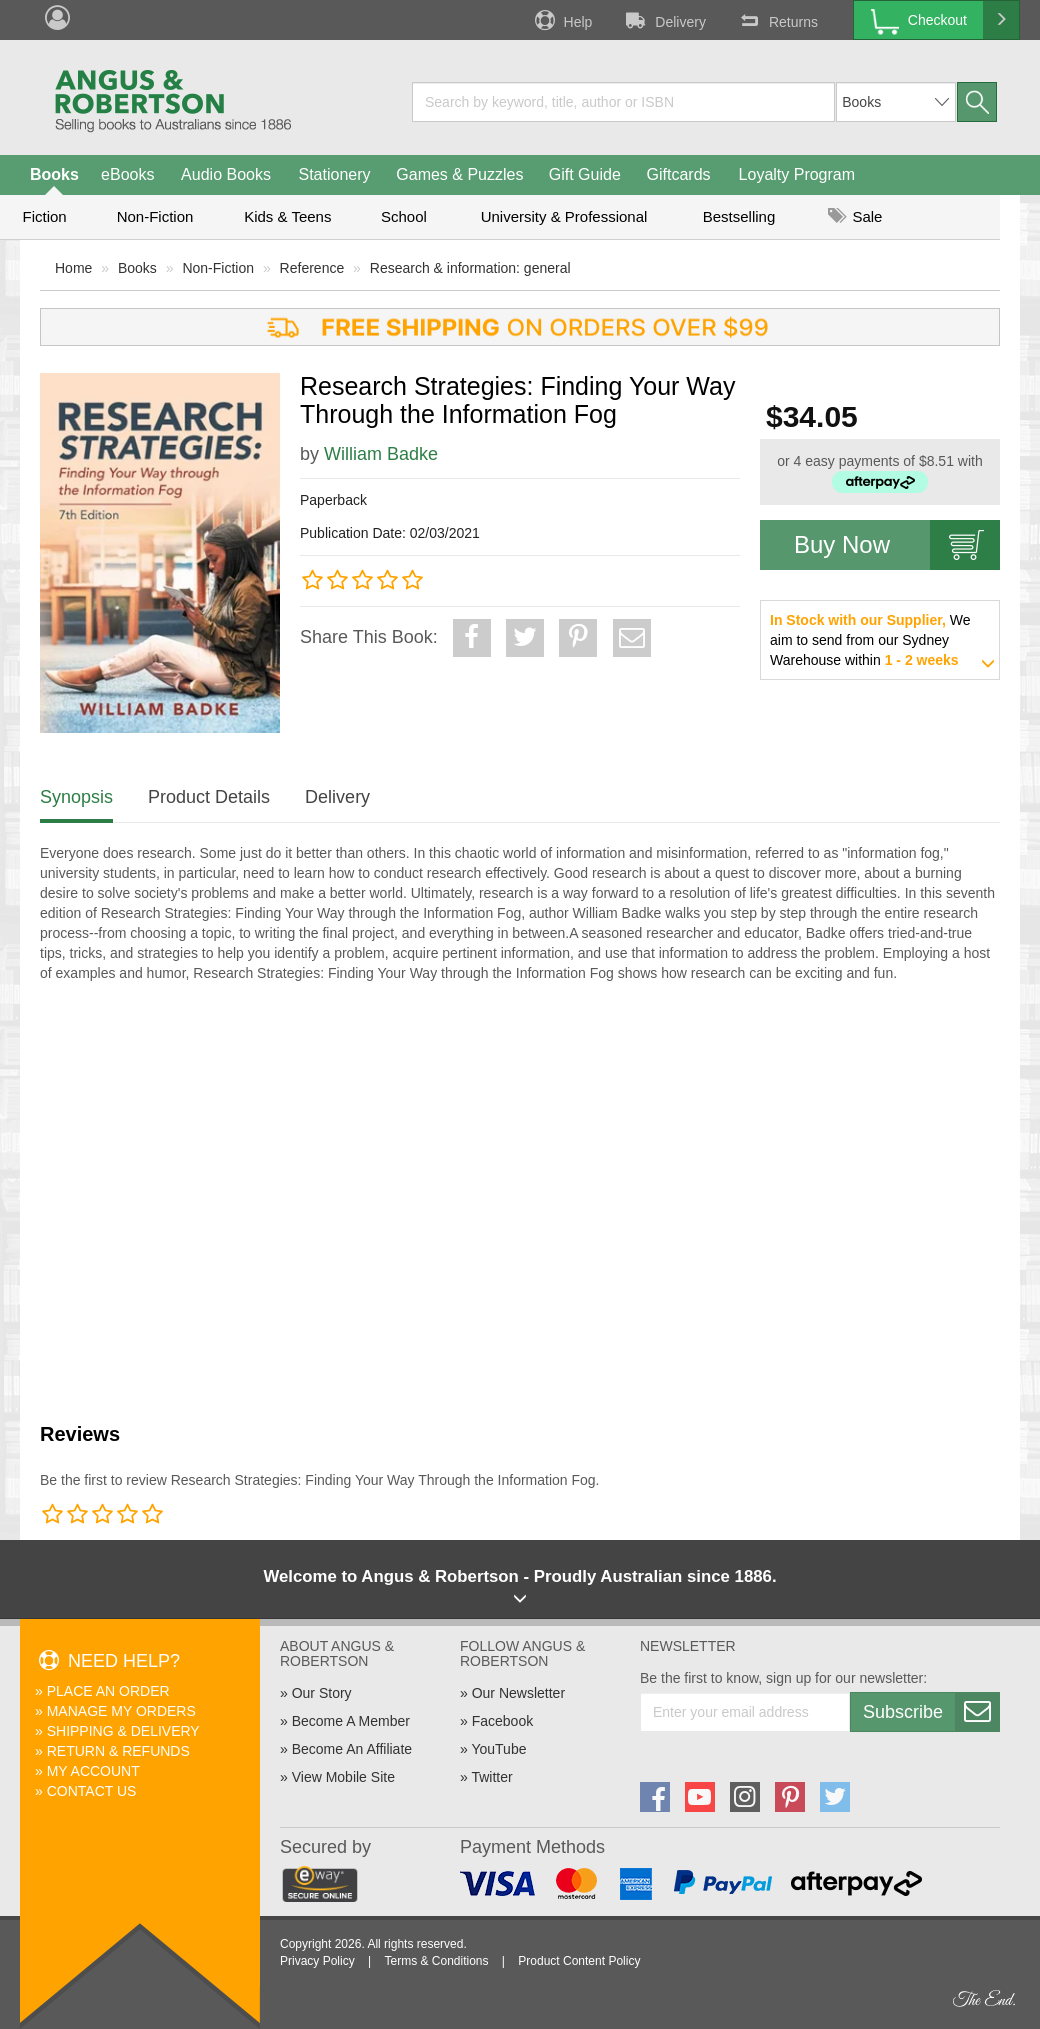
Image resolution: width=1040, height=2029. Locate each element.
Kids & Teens (287, 216)
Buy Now (897, 545)
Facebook (502, 1721)
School (404, 216)
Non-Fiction (155, 216)
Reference (312, 268)
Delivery (664, 20)
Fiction (44, 216)
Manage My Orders (121, 1711)
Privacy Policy (317, 1961)
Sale (855, 216)
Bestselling (739, 216)
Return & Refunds (118, 1751)
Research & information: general (470, 268)
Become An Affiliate (352, 1749)
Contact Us (92, 1791)
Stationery (334, 174)
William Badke (381, 454)
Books (54, 174)
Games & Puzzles (459, 174)
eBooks (127, 174)
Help (562, 20)
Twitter (491, 1777)
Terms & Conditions (436, 1961)
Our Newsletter (518, 1693)
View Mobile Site (343, 1777)
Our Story (322, 1693)
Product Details (209, 797)
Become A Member (351, 1721)
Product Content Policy (579, 1961)
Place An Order (108, 1691)
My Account (93, 1771)
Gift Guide (585, 174)
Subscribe (931, 1712)
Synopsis (76, 797)
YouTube (498, 1749)
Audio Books (226, 174)
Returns (777, 20)
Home (73, 268)
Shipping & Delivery (123, 1731)
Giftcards (679, 174)
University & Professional (564, 216)
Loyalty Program (797, 174)
